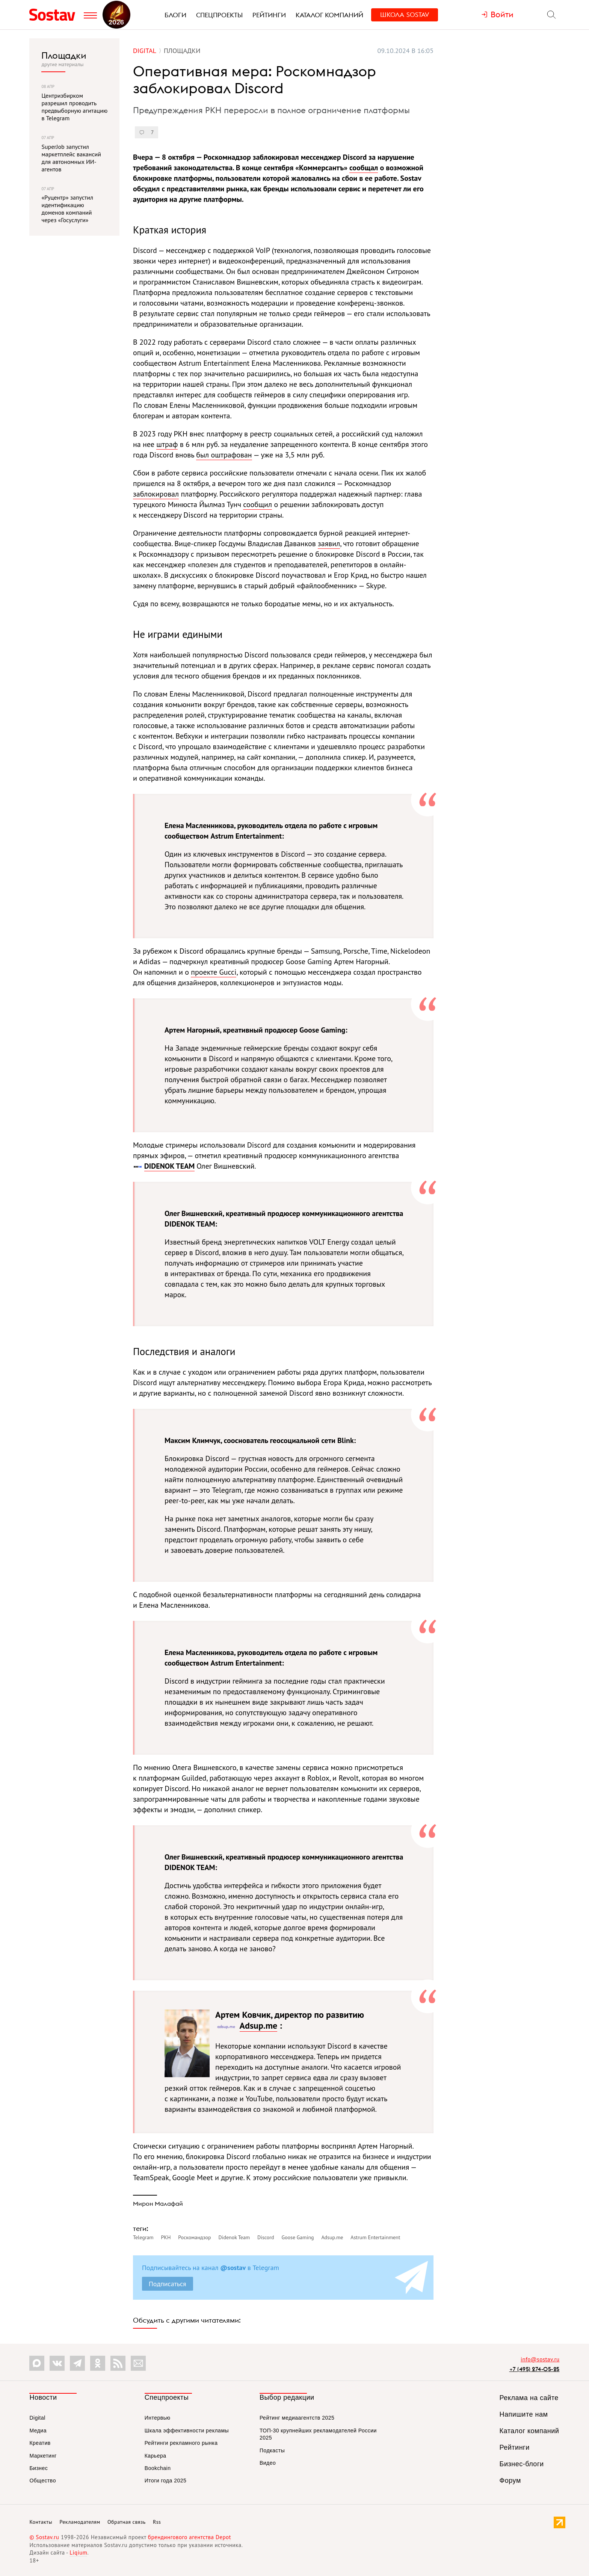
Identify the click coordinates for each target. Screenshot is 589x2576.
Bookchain (158, 2468)
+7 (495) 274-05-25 (534, 2369)
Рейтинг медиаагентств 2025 (297, 2418)
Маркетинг (43, 2456)
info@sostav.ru (540, 2359)
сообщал (363, 168)
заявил (329, 543)
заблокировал (156, 494)
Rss (157, 2521)
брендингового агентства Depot (189, 2537)
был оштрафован (224, 455)
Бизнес (38, 2468)
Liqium (78, 2552)
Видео (268, 2463)
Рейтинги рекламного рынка (181, 2443)
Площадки (63, 55)
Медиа (38, 2431)
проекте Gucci (213, 972)
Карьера (155, 2456)
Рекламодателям (79, 2521)
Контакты (40, 2521)
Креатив (39, 2443)
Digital (37, 2418)
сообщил (257, 504)
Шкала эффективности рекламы (187, 2431)
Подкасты (272, 2450)
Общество (42, 2481)
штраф (167, 444)
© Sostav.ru (44, 2537)
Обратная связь (126, 2521)
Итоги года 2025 (166, 2481)
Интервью (158, 2418)
